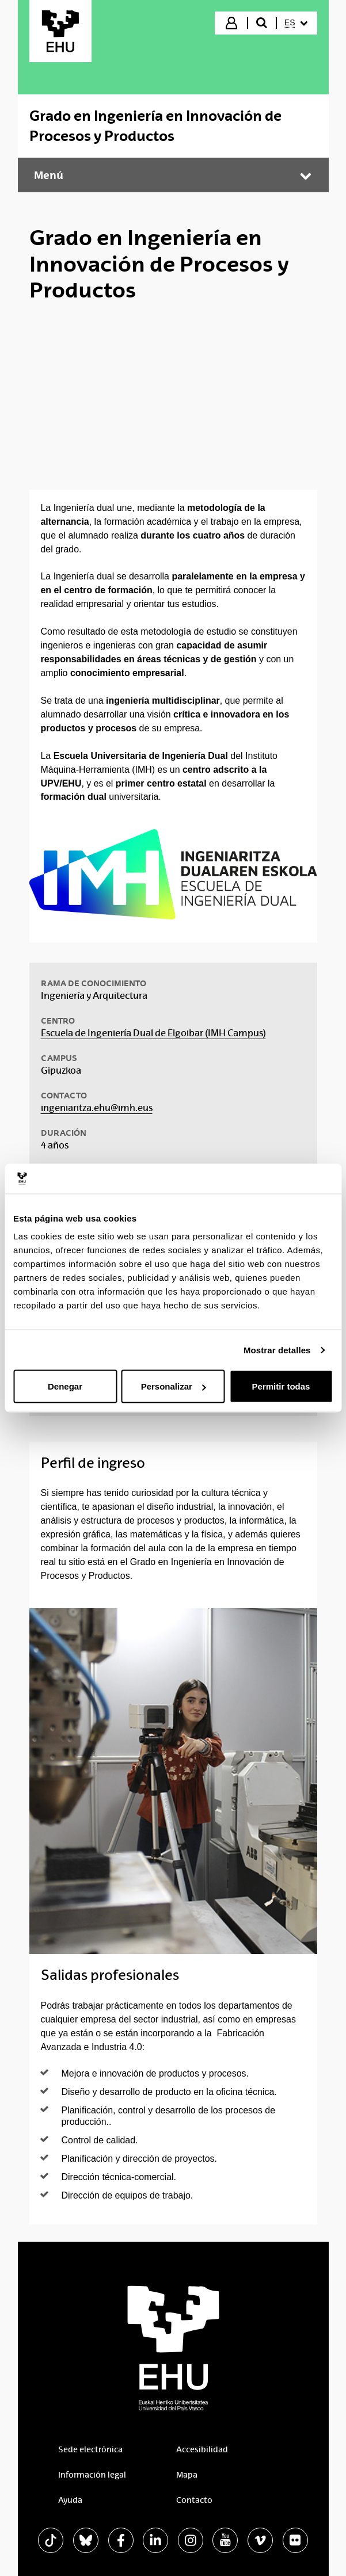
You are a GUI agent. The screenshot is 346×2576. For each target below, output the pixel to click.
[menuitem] (295, 23)
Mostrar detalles (277, 1349)
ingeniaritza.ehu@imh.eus (97, 1107)
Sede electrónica (90, 2449)
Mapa (186, 2474)
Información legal (92, 2474)
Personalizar (173, 1386)
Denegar (65, 1386)
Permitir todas (281, 1386)
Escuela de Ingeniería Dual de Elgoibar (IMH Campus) (153, 1033)
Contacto (194, 2500)
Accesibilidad (202, 2449)
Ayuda (70, 2500)
